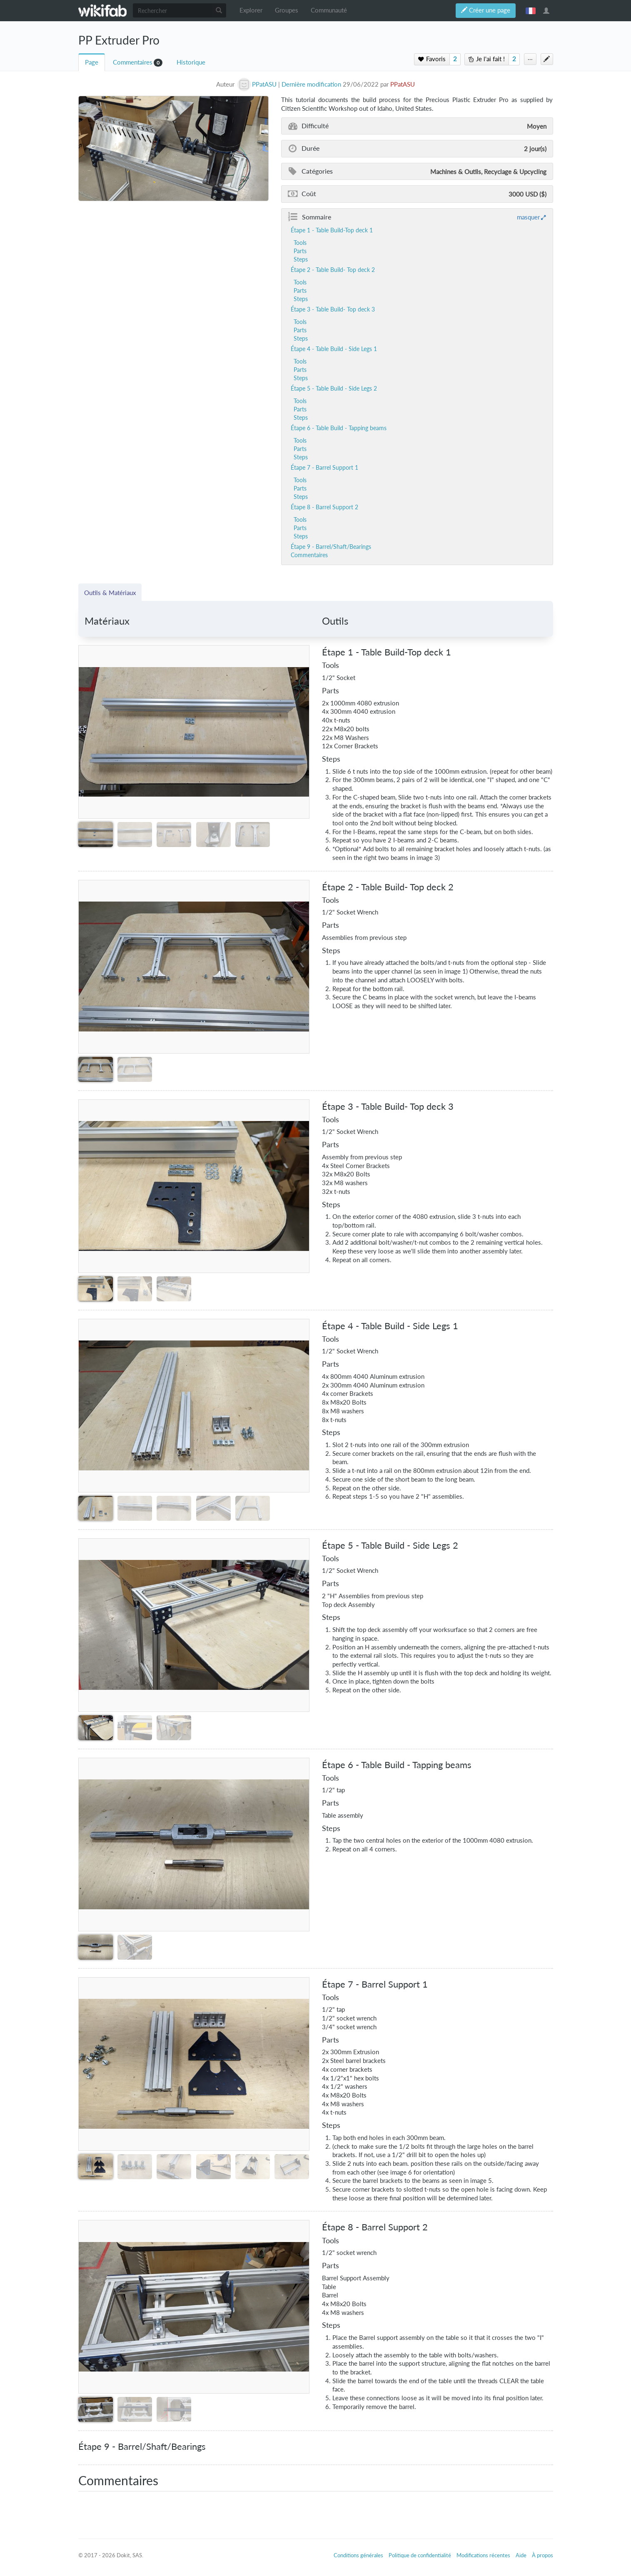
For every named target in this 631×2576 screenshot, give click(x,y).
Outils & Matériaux (110, 592)
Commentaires (132, 62)
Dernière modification (311, 84)
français (530, 10)
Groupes (286, 10)
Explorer (250, 10)
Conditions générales (358, 2555)
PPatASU (402, 84)
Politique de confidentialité (420, 2555)
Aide (521, 2555)
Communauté (329, 10)
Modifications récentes (483, 2555)
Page (91, 62)
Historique (191, 62)
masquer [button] (528, 217)
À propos (542, 2555)
